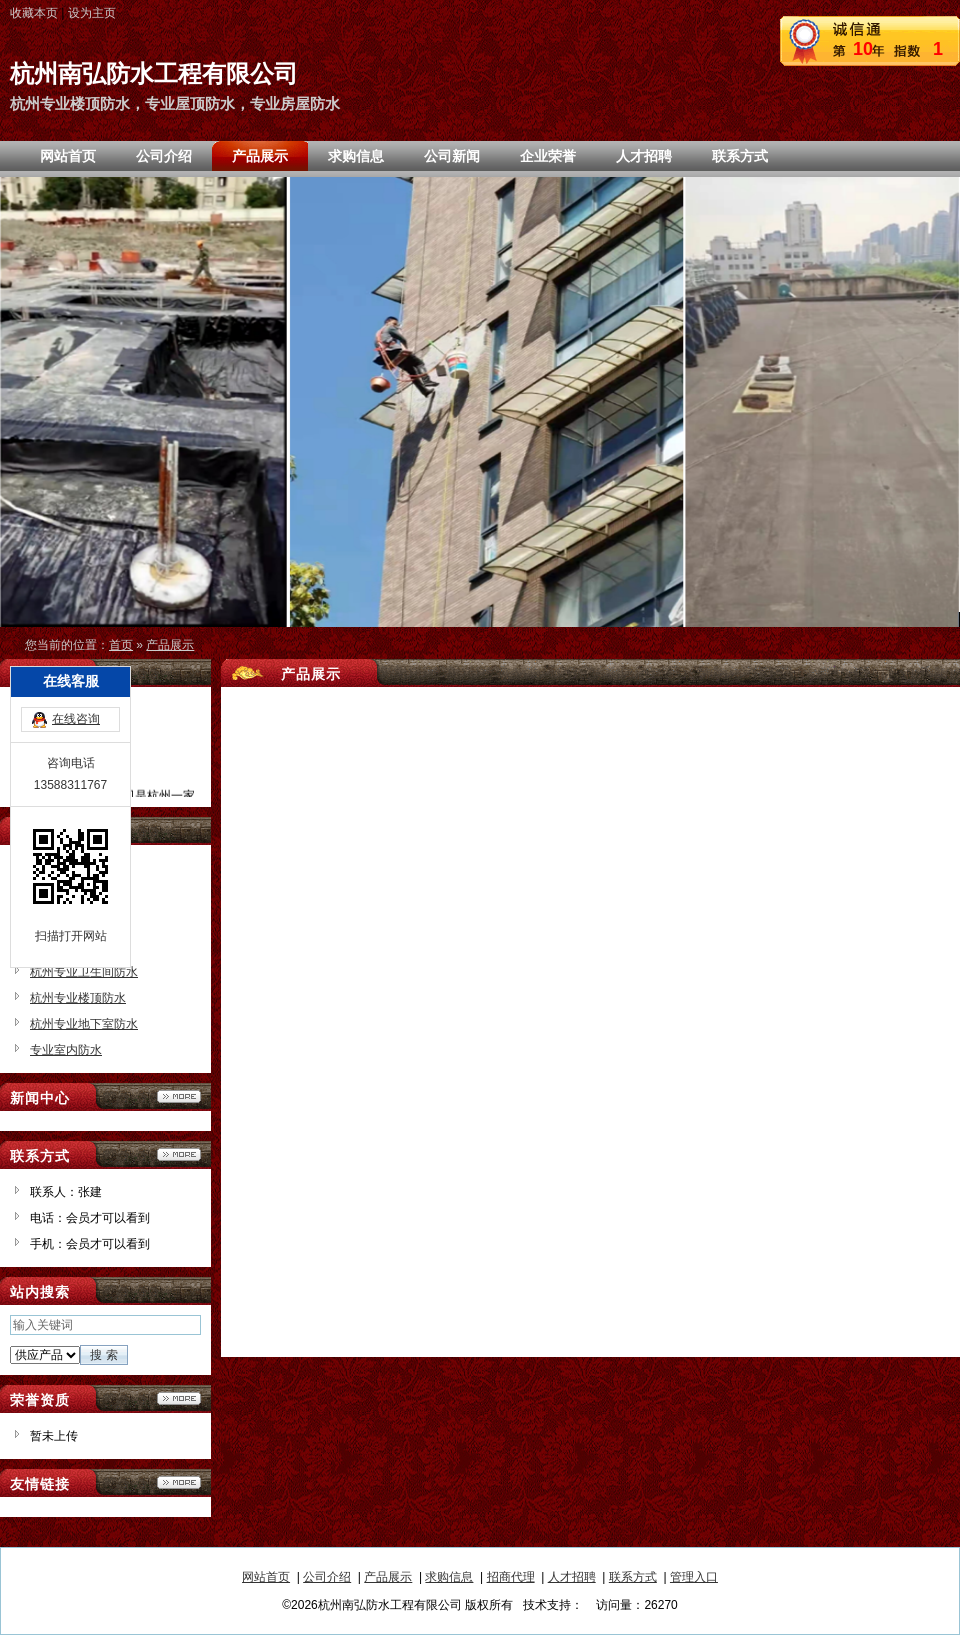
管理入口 (694, 1577)
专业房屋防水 (66, 920)
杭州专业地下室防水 (84, 1024)
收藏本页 (34, 13)
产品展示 (170, 645)
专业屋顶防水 (66, 894)
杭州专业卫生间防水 (84, 972)
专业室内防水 (66, 1050)
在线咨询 (76, 636)
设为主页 (92, 13)
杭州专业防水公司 (78, 946)
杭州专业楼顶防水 (78, 998)
